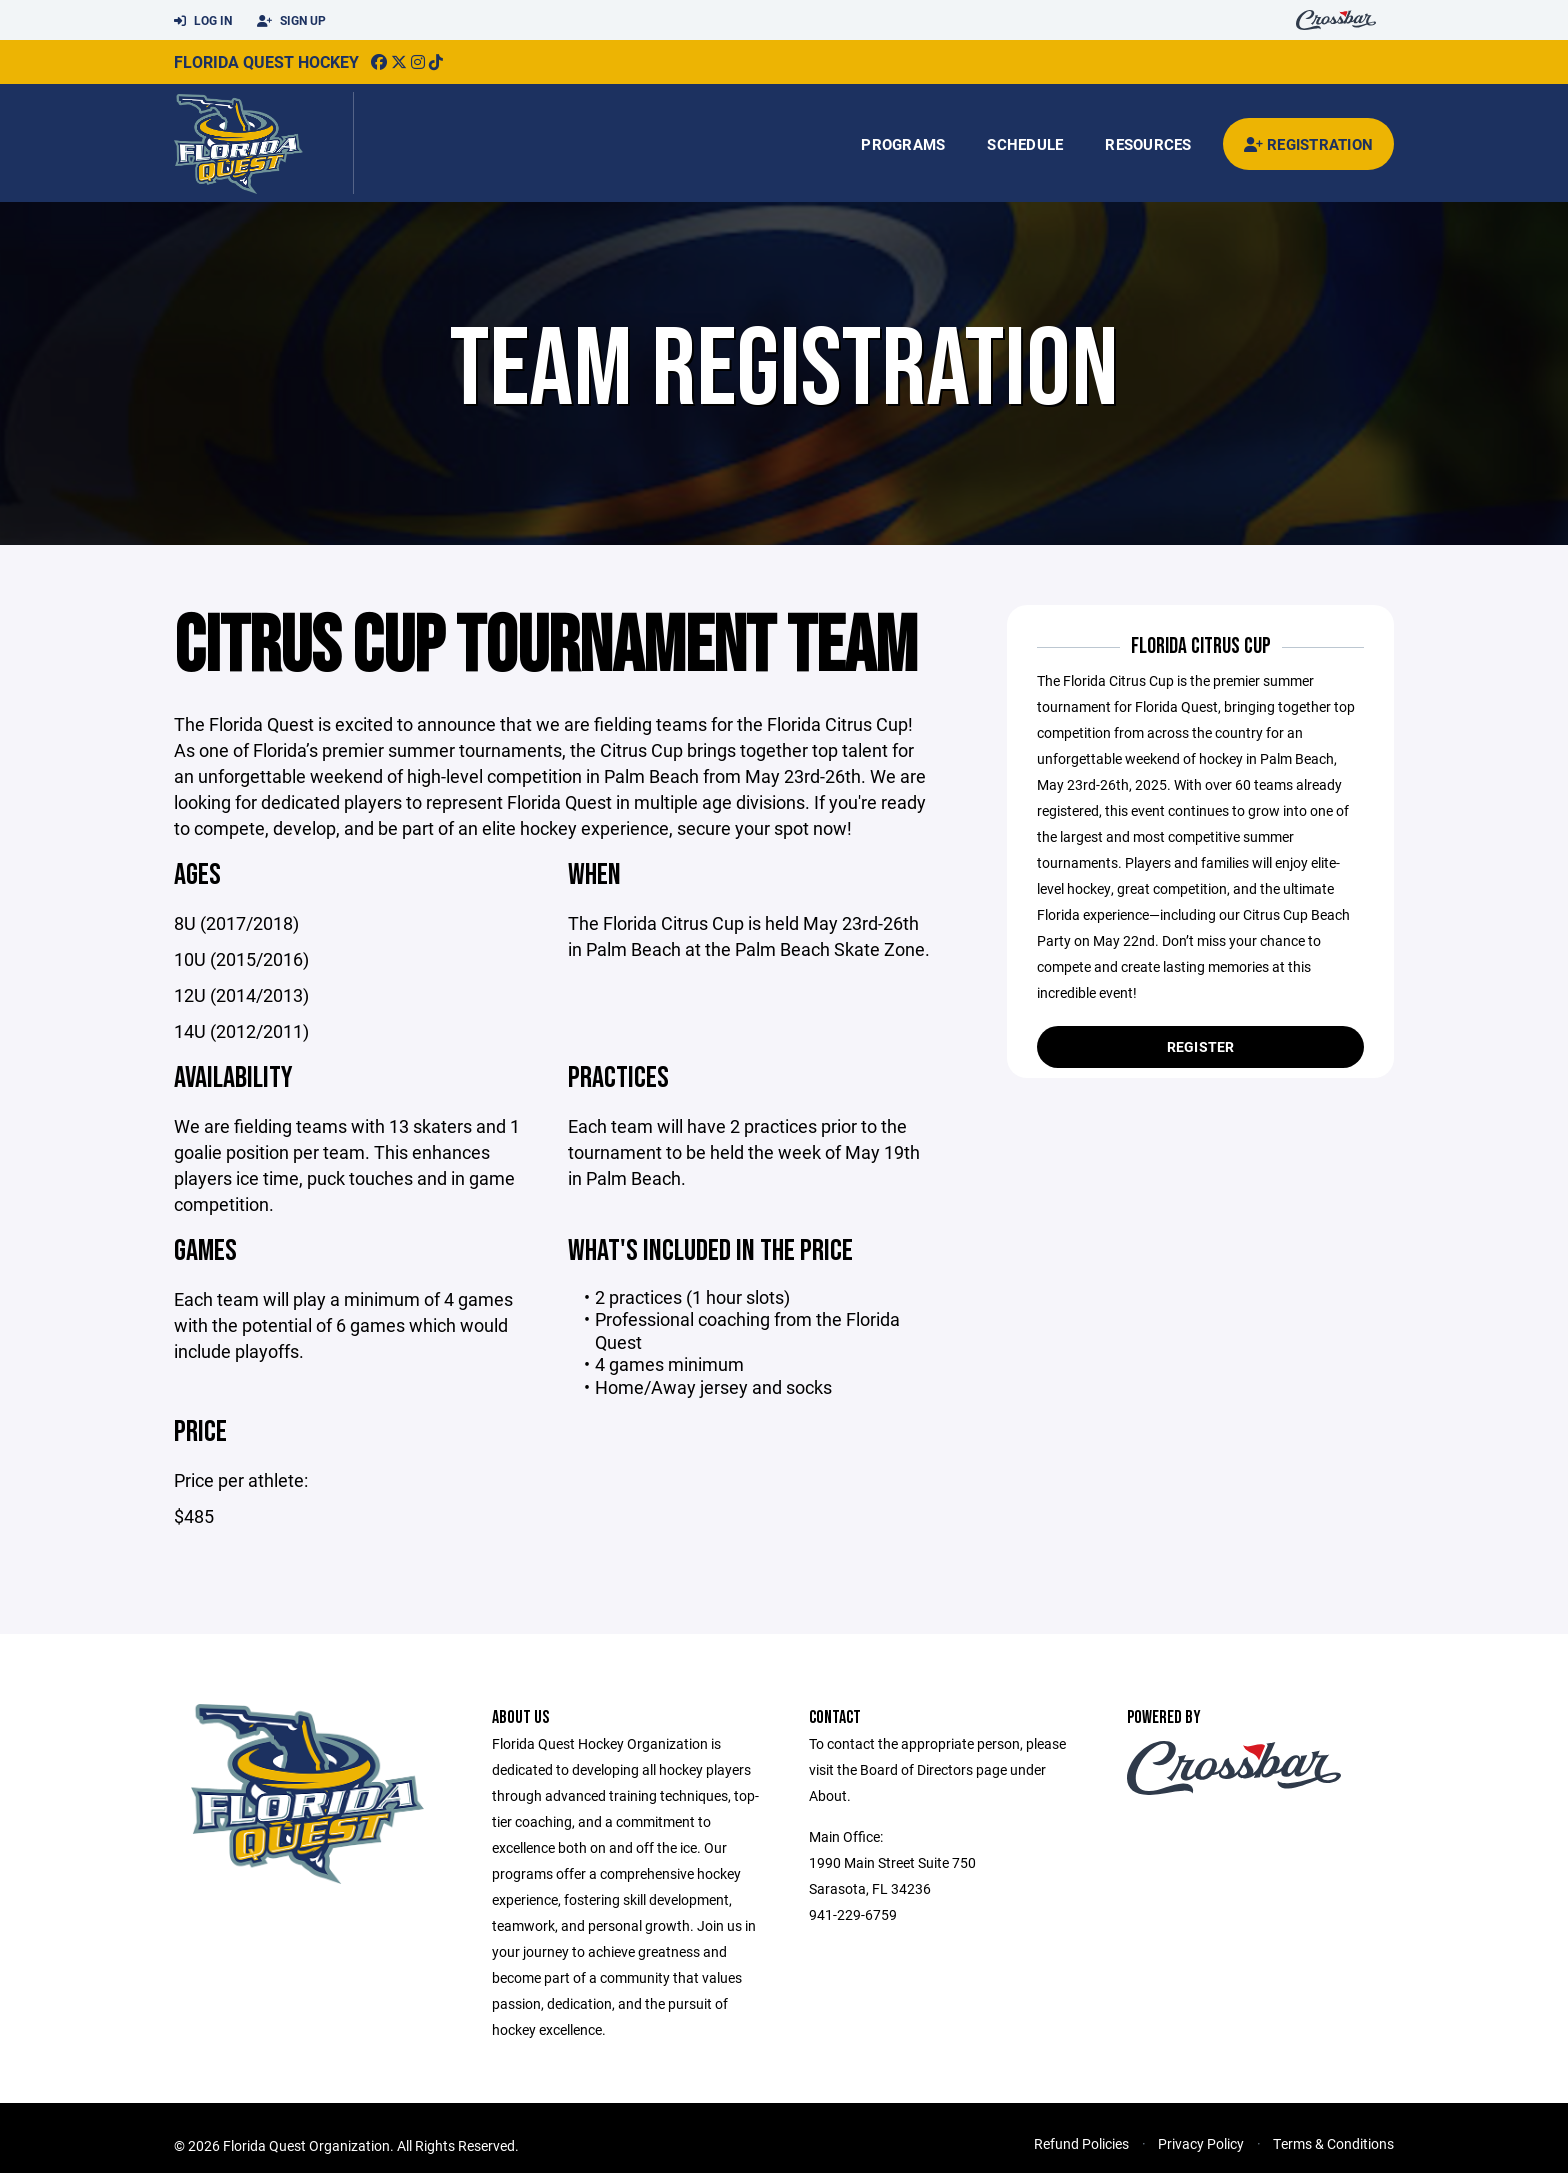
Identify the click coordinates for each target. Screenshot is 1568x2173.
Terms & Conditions (1333, 2143)
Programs (903, 144)
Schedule (1025, 144)
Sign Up (291, 21)
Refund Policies (1081, 2143)
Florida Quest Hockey (266, 61)
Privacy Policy (1201, 2143)
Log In (203, 21)
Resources (1148, 144)
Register (1201, 1046)
